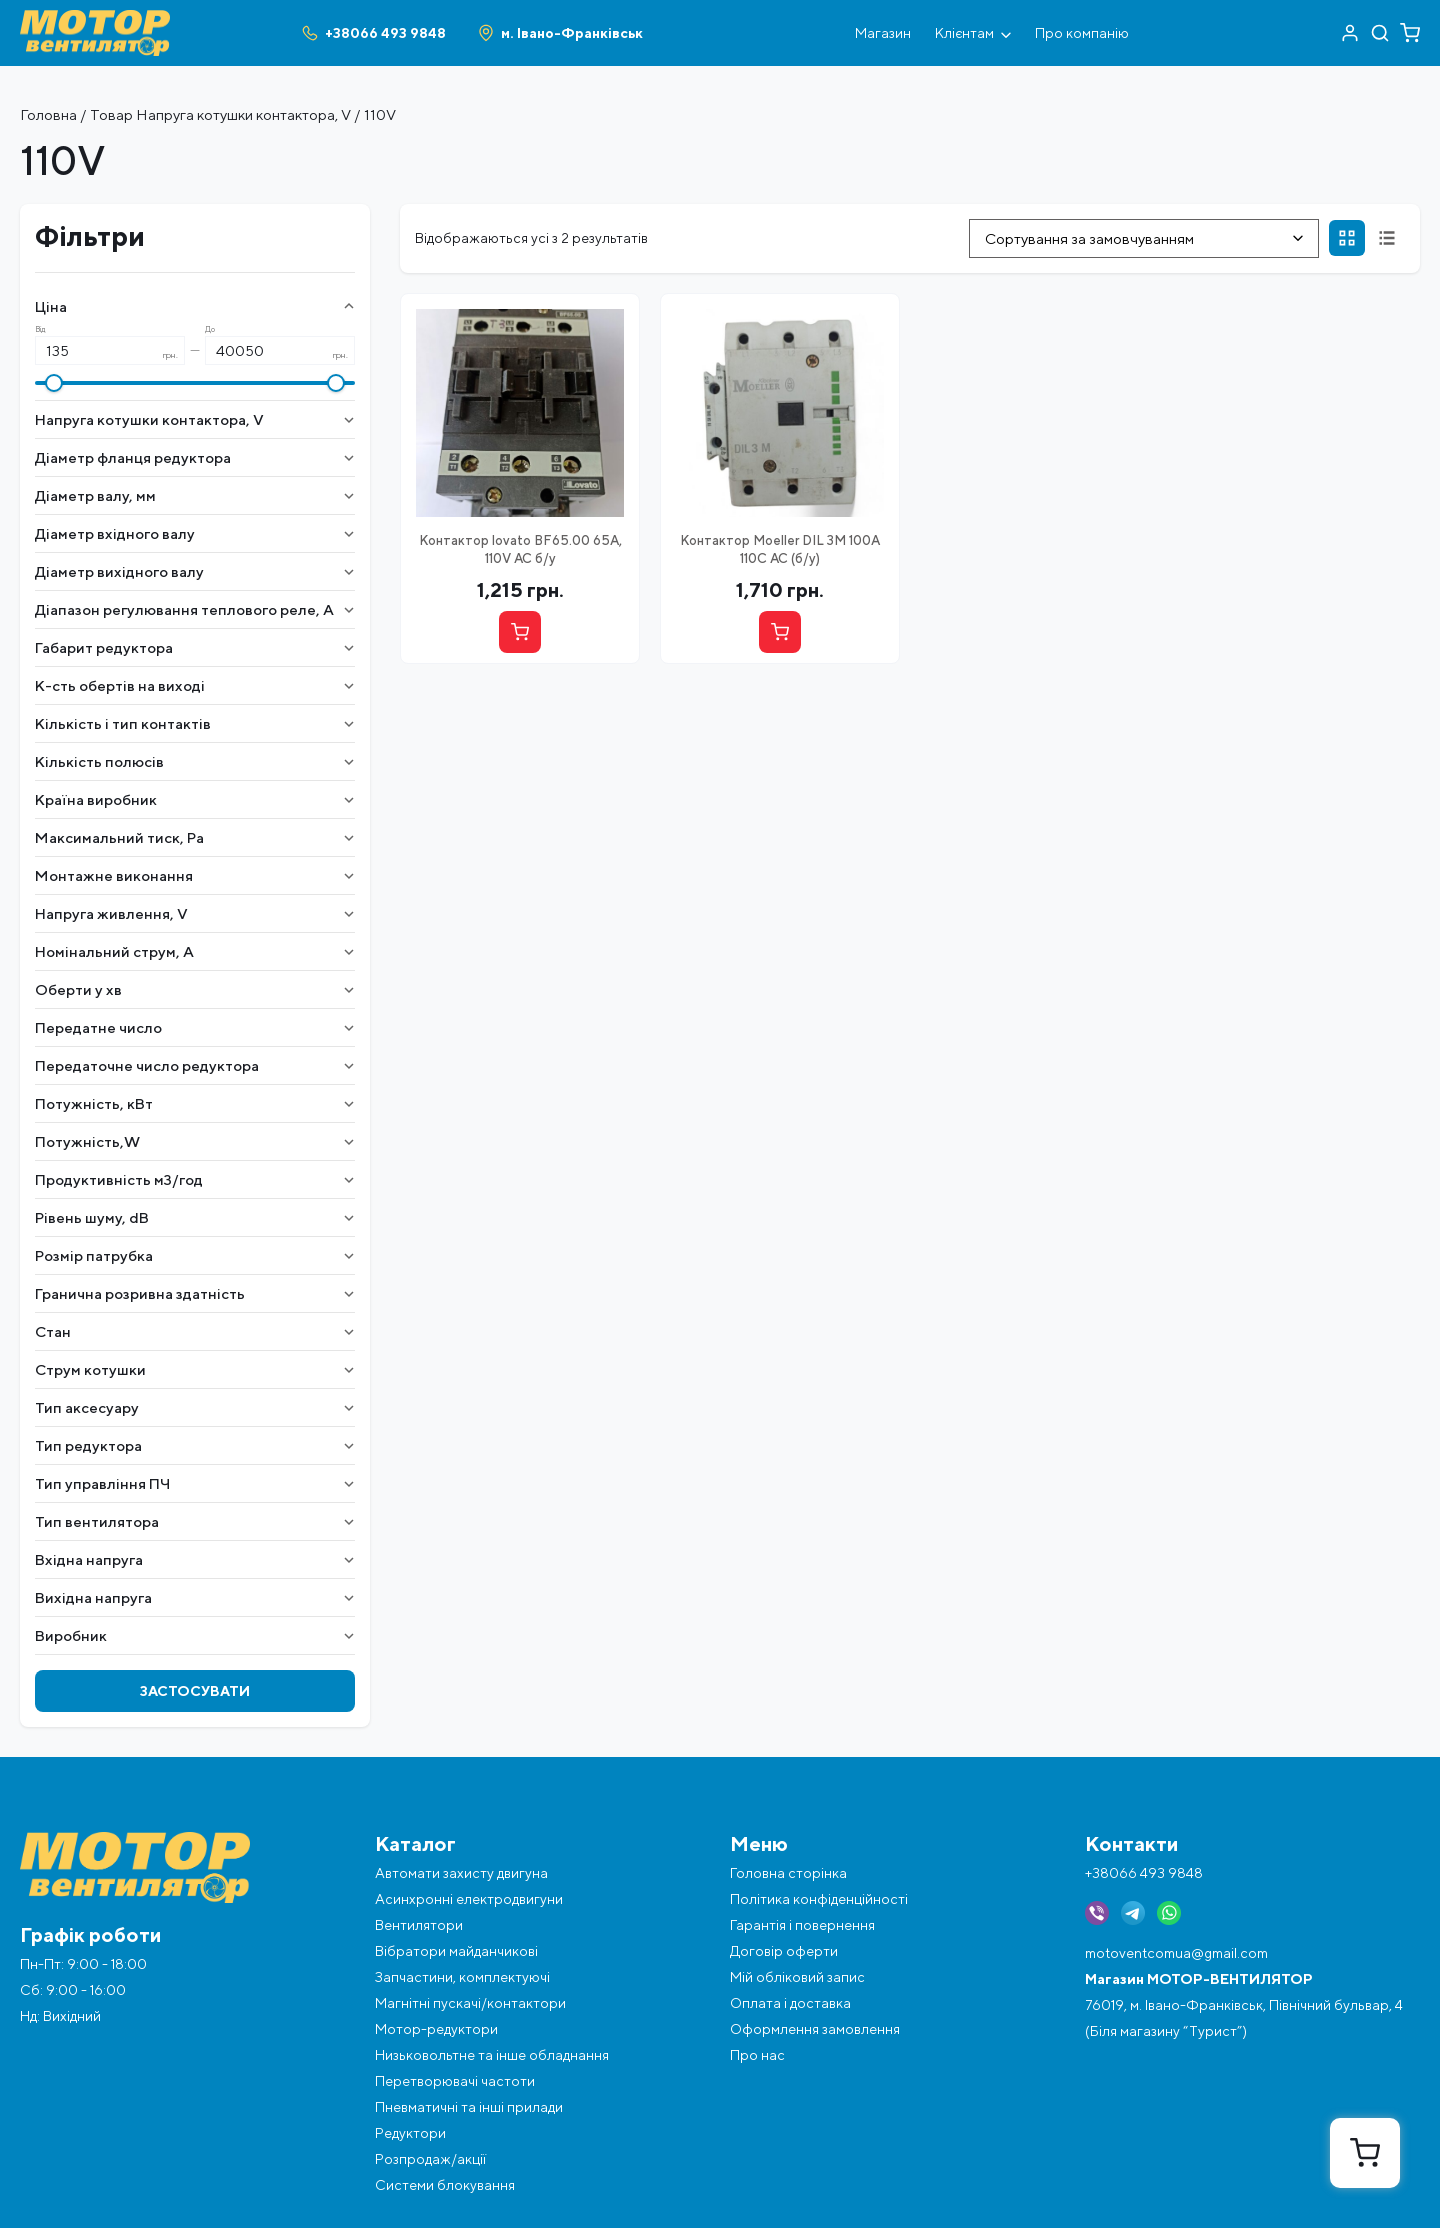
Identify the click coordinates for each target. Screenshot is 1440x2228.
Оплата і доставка (790, 2003)
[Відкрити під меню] (1006, 33)
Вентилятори (419, 1925)
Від (40, 329)
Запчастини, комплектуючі (462, 1977)
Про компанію (1082, 33)
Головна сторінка (788, 1873)
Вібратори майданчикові (456, 1951)
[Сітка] (1347, 238)
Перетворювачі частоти (455, 2081)
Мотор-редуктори (436, 2029)
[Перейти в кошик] (1410, 33)
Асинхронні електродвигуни (469, 1899)
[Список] (1387, 238)
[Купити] (520, 632)
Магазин (883, 33)
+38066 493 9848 (1144, 1873)
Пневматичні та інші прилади (469, 2107)
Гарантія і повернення (802, 1925)
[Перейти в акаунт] (1350, 33)
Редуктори (410, 2133)
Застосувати (195, 1691)
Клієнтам (973, 33)
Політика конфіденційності (819, 1899)
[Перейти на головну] (95, 18)
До (210, 329)
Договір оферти (784, 1951)
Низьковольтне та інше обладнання (492, 2055)
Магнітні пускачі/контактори (470, 2003)
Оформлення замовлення (815, 2029)
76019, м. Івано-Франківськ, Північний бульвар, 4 (1244, 2005)
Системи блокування (445, 2185)
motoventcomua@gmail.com (1176, 1953)
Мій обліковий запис (797, 1977)
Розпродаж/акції (430, 2159)
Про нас (757, 2055)
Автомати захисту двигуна (461, 1873)
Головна (48, 114)
